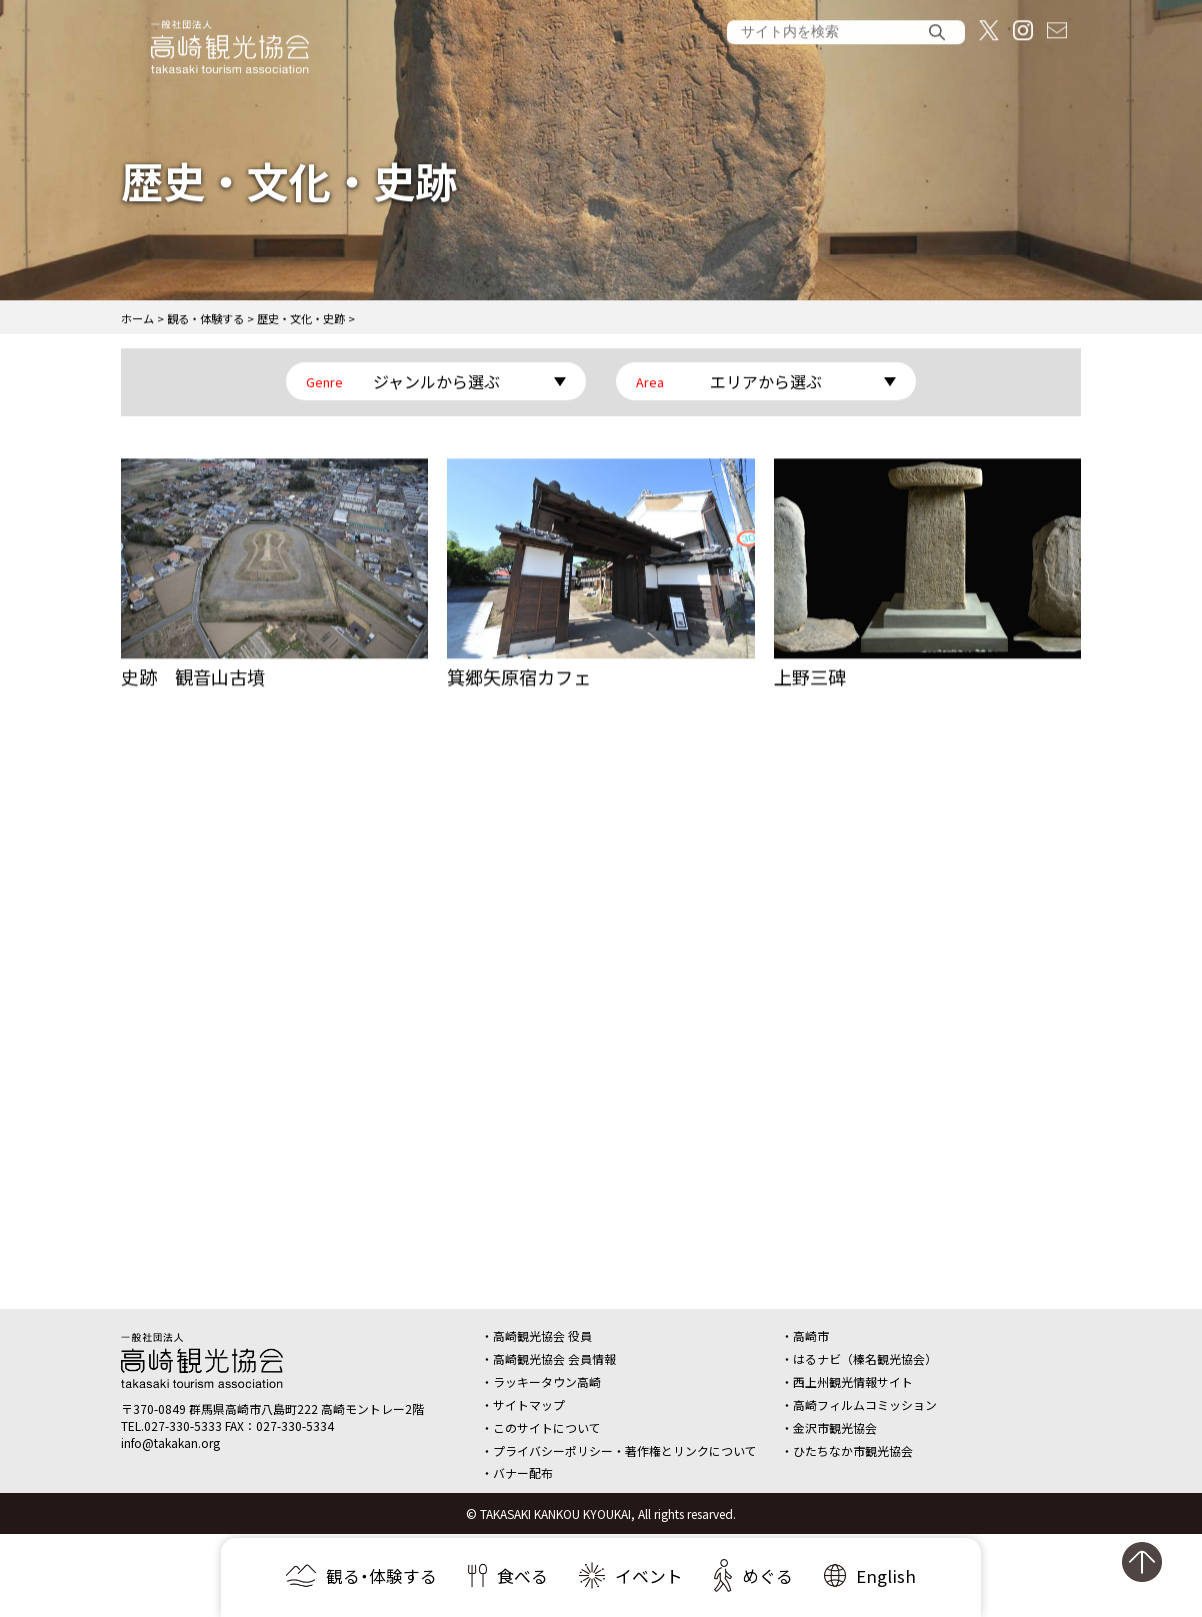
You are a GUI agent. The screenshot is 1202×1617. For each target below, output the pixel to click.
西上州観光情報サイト (853, 1381)
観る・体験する (205, 321)
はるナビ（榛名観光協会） (865, 1358)
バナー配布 (523, 1472)
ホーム (137, 321)
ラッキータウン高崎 (547, 1381)
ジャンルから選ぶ (436, 384)
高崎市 (811, 1335)
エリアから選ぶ (766, 384)
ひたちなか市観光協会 (853, 1450)
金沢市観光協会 (835, 1427)
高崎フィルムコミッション (865, 1404)
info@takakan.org (170, 1442)
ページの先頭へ (1152, 1569)
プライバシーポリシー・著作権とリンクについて (625, 1450)
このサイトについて (547, 1427)
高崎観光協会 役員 (542, 1335)
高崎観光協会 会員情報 (554, 1358)
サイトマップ (529, 1404)
